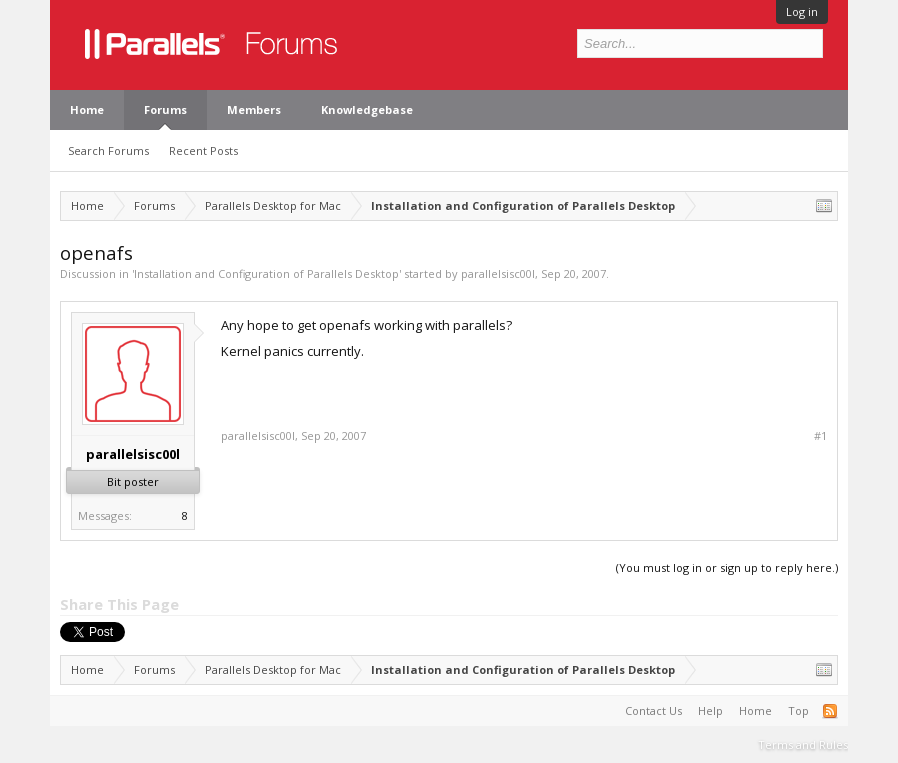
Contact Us (653, 710)
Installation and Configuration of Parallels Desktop (266, 273)
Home (87, 109)
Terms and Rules (803, 744)
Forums (165, 109)
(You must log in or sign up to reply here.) (727, 567)
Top (798, 710)
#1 (820, 436)
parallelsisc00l (498, 273)
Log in (802, 11)
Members (254, 109)
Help (710, 710)
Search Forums (108, 150)
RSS (830, 711)
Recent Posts (203, 150)
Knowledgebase (367, 109)
